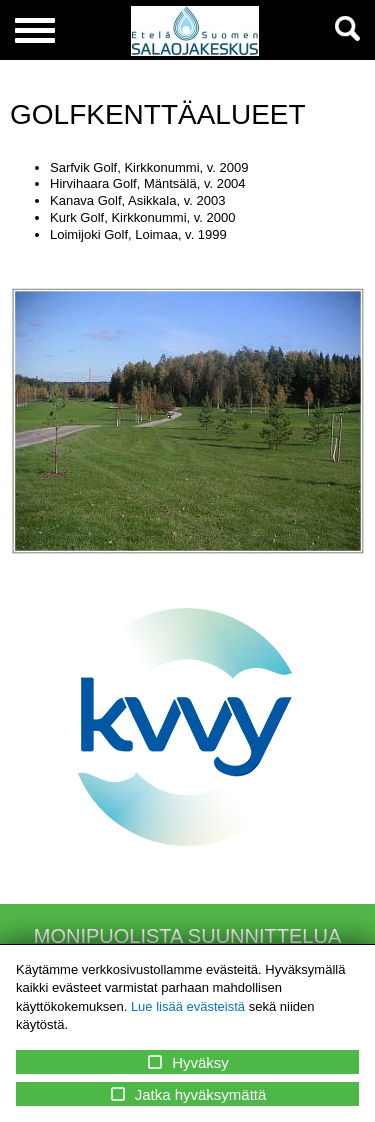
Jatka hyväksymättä (188, 1094)
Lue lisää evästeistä (188, 1006)
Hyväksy (187, 1062)
